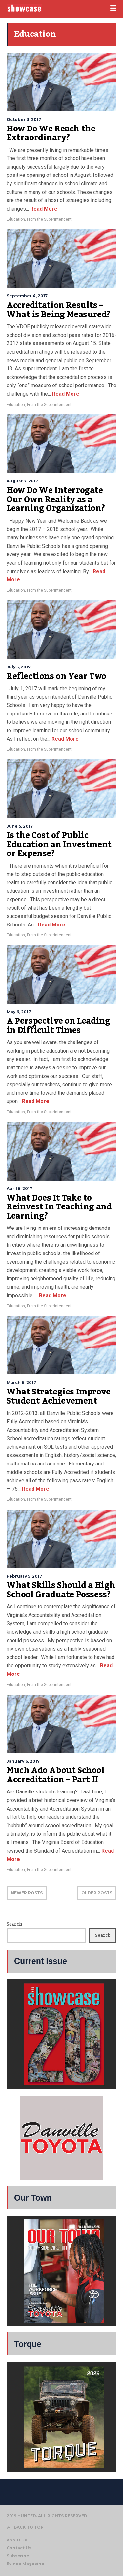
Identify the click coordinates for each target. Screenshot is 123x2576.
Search (14, 1924)
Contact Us (19, 2547)
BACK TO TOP (25, 2527)
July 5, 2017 (19, 667)
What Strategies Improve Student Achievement (59, 1396)
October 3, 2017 (24, 119)
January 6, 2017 (23, 1761)
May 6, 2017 (19, 1011)
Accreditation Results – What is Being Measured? (58, 310)
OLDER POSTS (96, 1892)
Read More (43, 209)
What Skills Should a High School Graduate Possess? (61, 1590)
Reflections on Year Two (56, 676)
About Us (17, 2540)
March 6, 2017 (21, 1382)
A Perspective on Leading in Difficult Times (58, 1026)
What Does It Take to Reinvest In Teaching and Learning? (59, 1207)
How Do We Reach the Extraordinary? (51, 133)
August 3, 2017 (22, 481)
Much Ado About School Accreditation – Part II (56, 1775)
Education (16, 219)
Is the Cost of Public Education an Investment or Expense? (59, 844)
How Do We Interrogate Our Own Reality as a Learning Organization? (56, 499)
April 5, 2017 (19, 1188)
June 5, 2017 (20, 826)
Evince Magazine (25, 2563)
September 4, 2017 (27, 295)
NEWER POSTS (27, 1892)
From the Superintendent (49, 219)
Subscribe (18, 2555)
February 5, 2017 (24, 1576)
